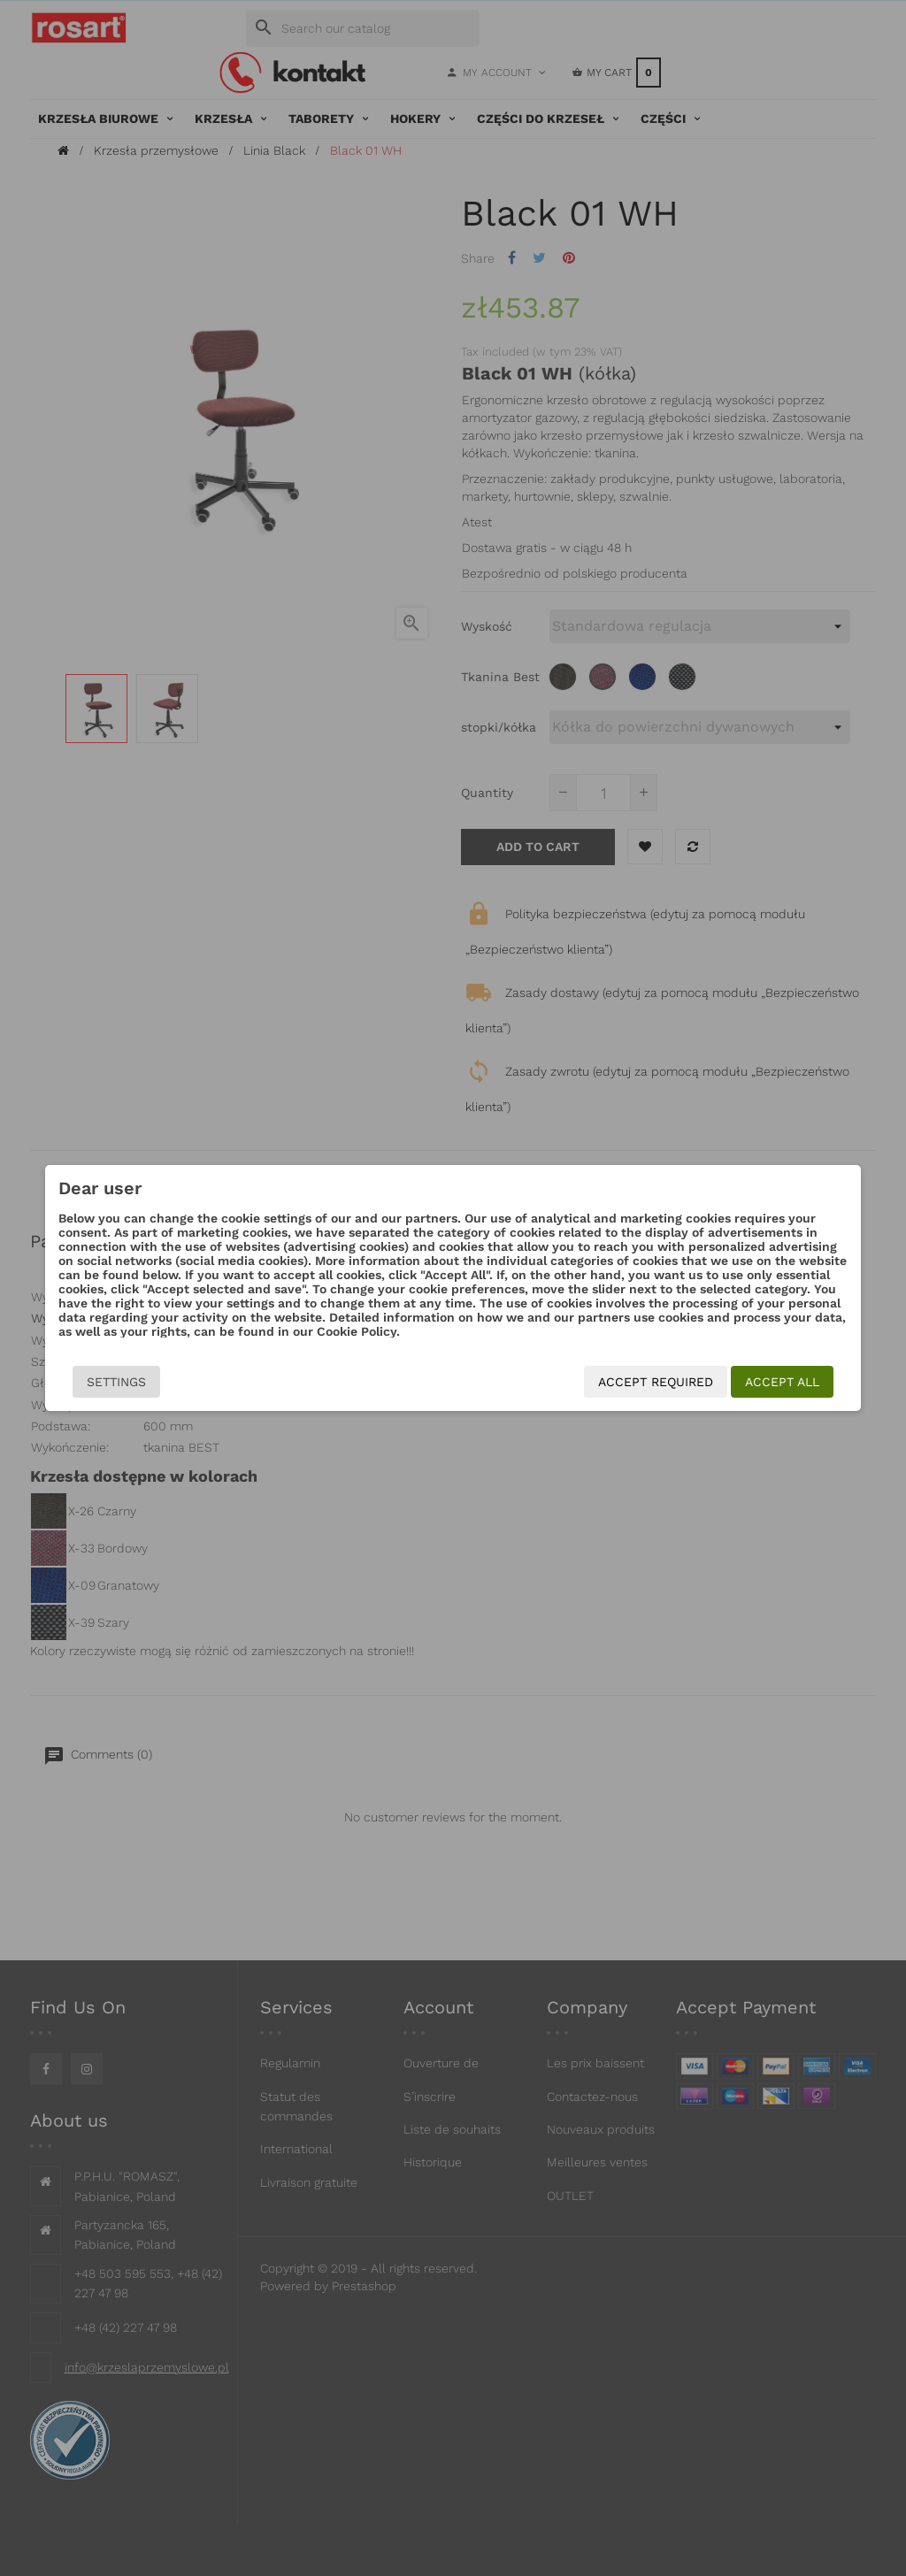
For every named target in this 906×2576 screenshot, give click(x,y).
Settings (92, 1382)
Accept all (806, 1382)
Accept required (679, 1382)
